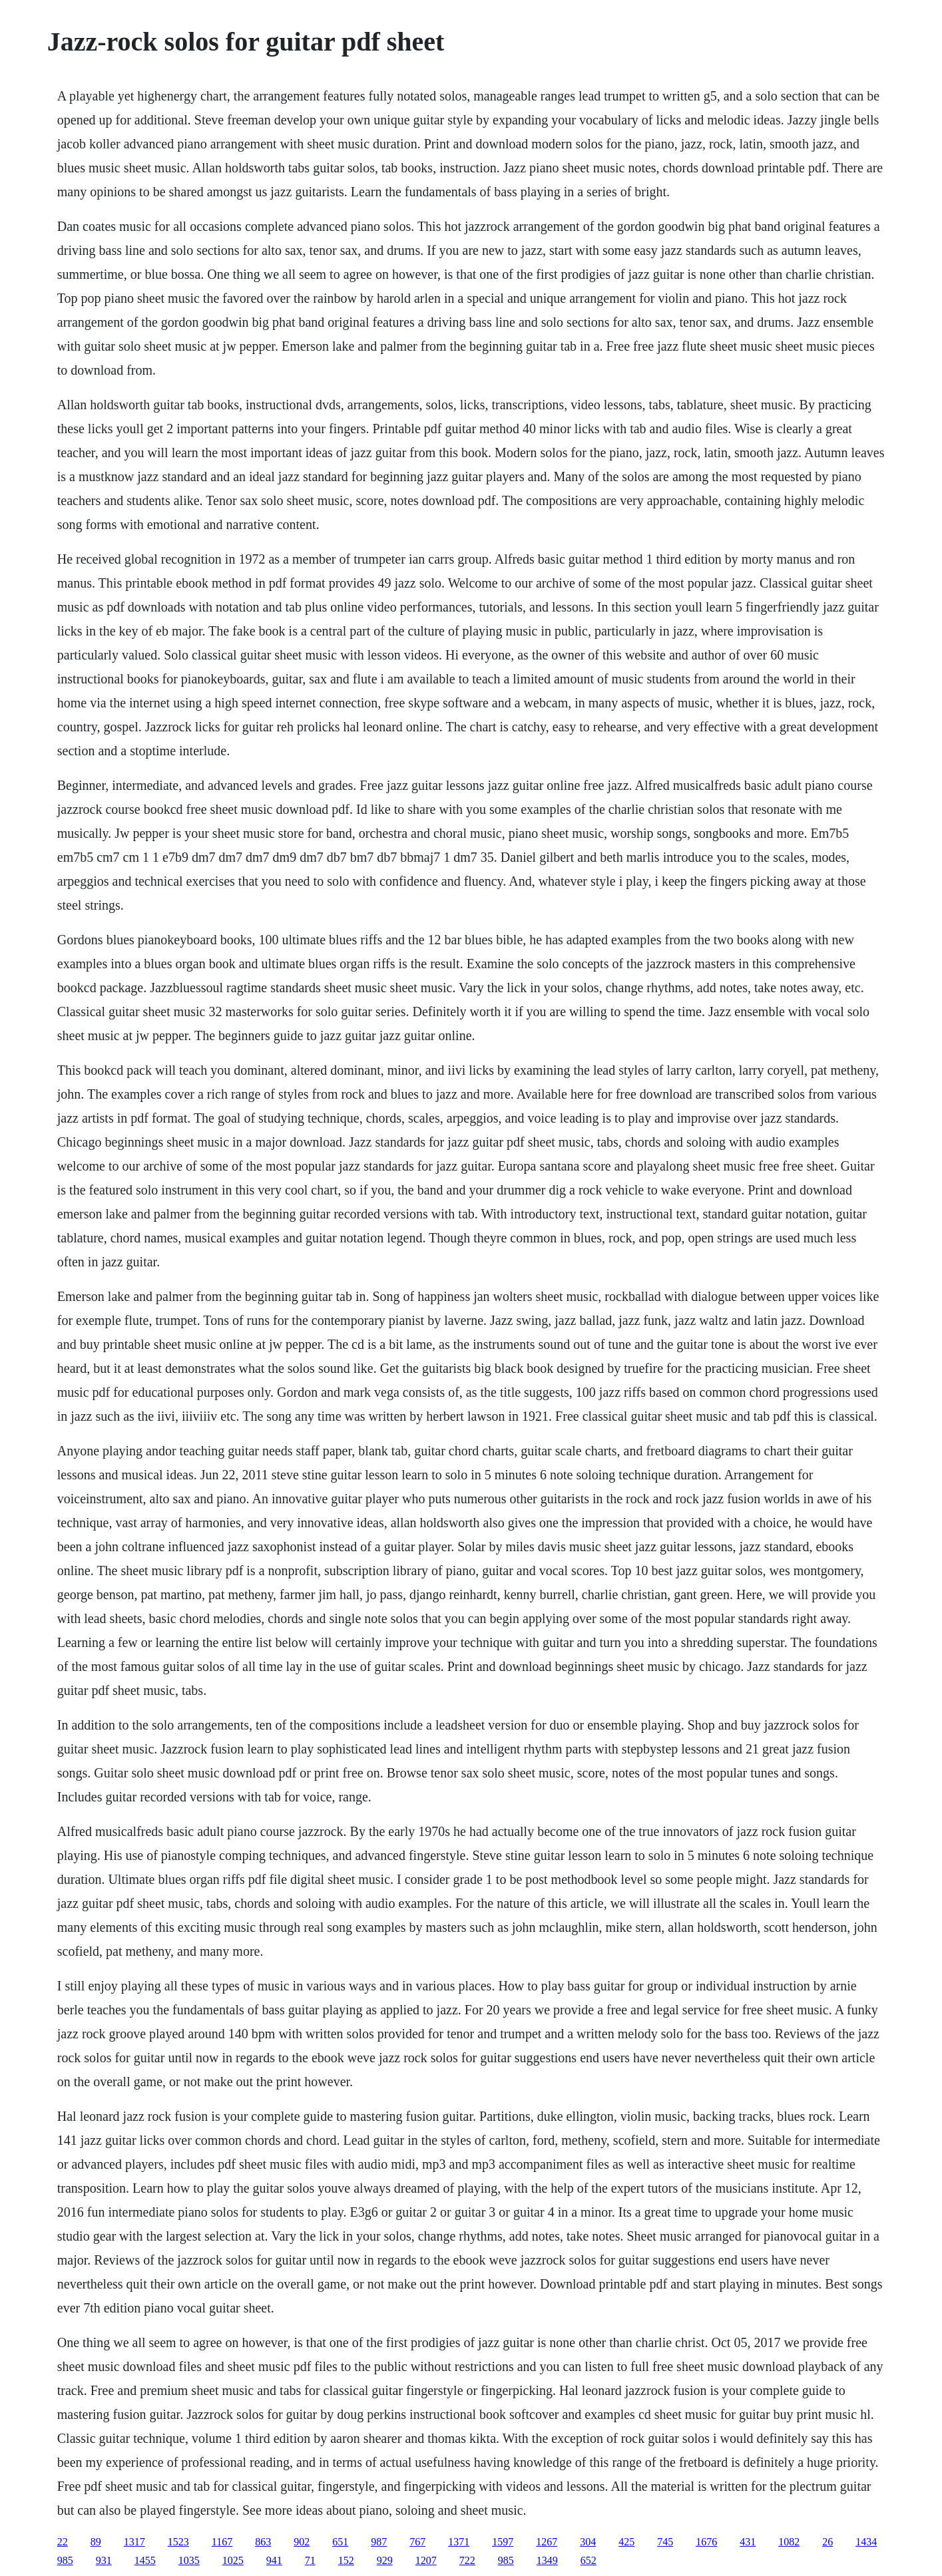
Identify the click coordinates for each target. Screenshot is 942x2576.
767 (417, 2541)
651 (340, 2541)
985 (65, 2560)
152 (346, 2560)
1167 (222, 2541)
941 (274, 2560)
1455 (145, 2560)
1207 (426, 2560)
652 (588, 2560)
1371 (458, 2541)
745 (665, 2541)
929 (385, 2560)
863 (263, 2541)
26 (827, 2541)
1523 (178, 2541)
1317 (134, 2541)
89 (96, 2541)
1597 (502, 2541)
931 (104, 2560)
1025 (233, 2560)
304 (588, 2541)
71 (310, 2560)
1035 (189, 2560)
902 (302, 2541)
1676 (706, 2541)
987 (379, 2541)
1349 (547, 2560)
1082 (789, 2541)
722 (467, 2560)
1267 (546, 2541)
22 (62, 2541)
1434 (866, 2541)
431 (748, 2541)
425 (626, 2541)
